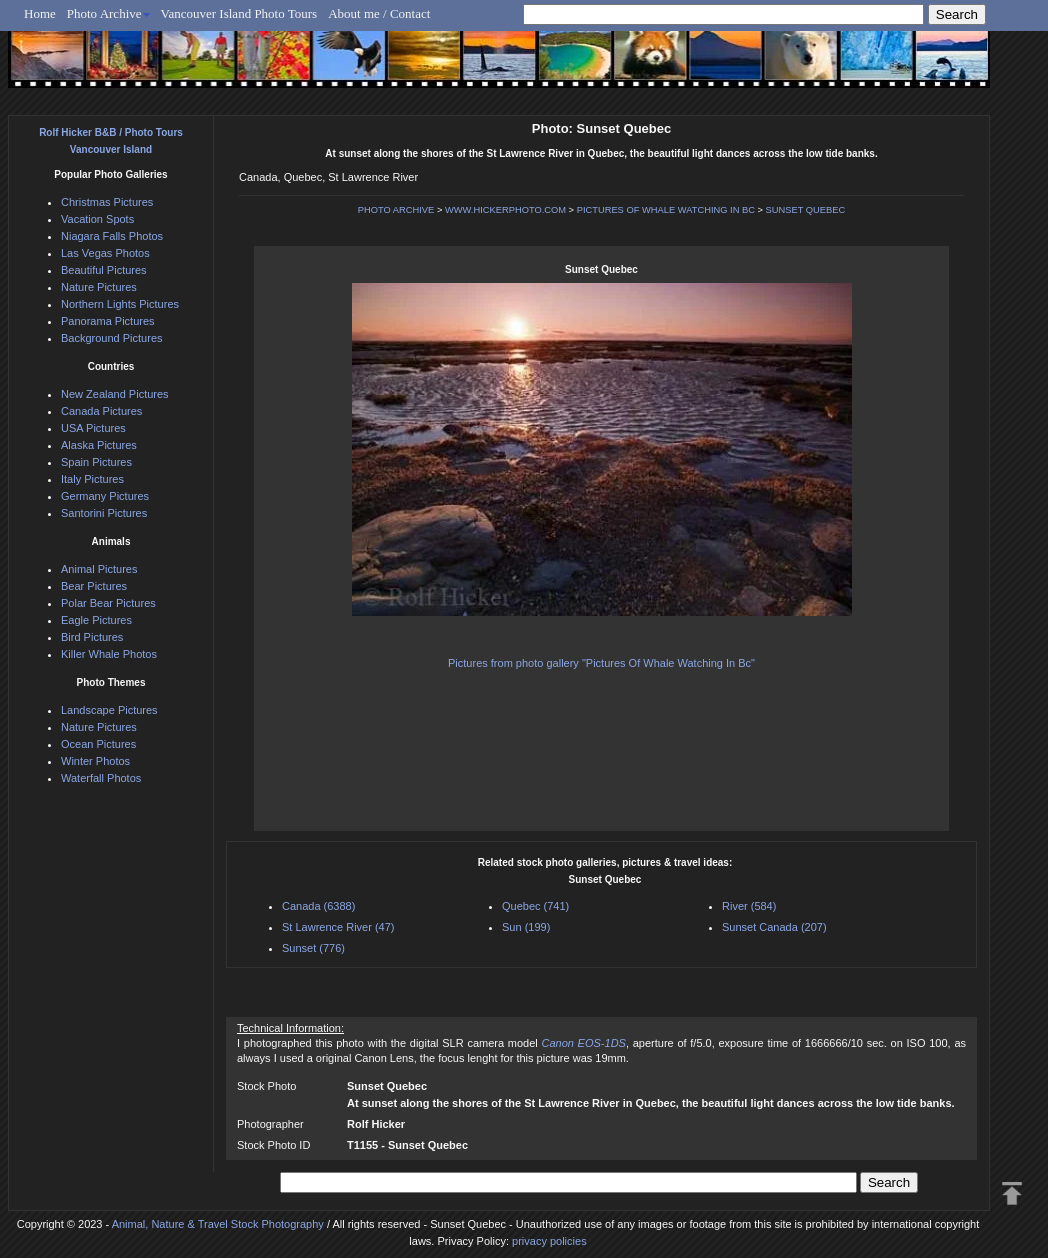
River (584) (749, 906)
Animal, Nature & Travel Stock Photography (218, 1224)
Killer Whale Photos (109, 654)
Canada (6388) (318, 906)
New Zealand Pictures (115, 394)
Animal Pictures (99, 569)
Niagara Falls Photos (112, 236)
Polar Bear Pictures (108, 603)
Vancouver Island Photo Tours (239, 13)
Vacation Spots (97, 219)
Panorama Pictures (108, 321)
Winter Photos (95, 761)
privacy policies (549, 1241)
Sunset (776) (313, 948)
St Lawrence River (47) (338, 927)
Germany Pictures (105, 496)
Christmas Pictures (107, 202)
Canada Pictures (101, 411)
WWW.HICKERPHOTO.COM (505, 210)
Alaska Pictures (99, 445)
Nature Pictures (99, 287)
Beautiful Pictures (104, 270)
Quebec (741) (535, 906)
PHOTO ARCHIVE (396, 210)
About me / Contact (379, 13)
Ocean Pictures (98, 744)
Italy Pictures (92, 479)
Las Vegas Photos (105, 253)
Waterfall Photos (101, 778)
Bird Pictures (92, 637)
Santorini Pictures (104, 513)
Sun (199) (526, 927)
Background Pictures (112, 338)
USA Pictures (93, 428)
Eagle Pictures (96, 620)
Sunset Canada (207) (774, 927)
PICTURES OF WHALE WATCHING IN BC (666, 210)
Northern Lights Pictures (120, 304)
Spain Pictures (96, 462)
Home (40, 13)
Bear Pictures (94, 586)
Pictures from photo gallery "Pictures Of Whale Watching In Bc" (601, 663)
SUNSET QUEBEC (806, 210)
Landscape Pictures (109, 710)
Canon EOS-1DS (583, 1043)
